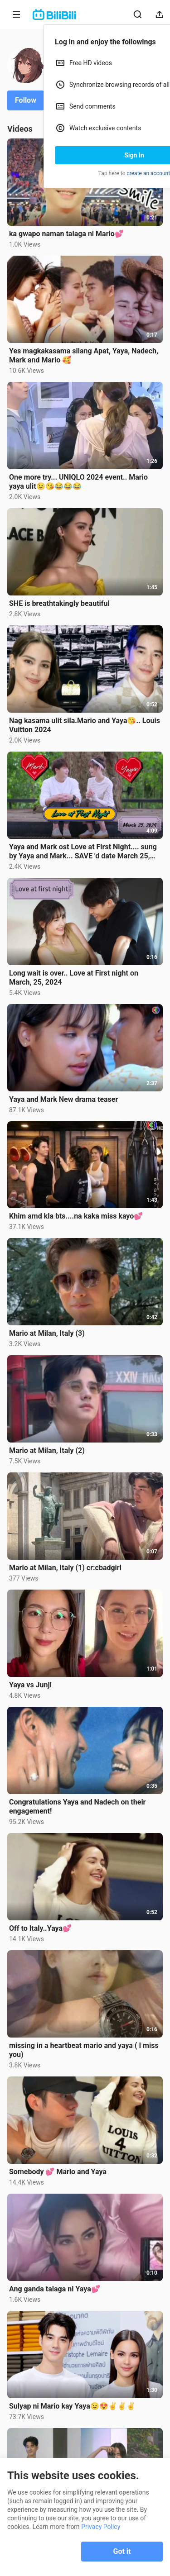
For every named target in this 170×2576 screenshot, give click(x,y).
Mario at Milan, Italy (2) (47, 1450)
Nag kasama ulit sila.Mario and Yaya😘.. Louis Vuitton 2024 (84, 725)
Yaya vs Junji (30, 1685)
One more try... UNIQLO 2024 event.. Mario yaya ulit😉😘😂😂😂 (78, 481)
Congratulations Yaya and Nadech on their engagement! (77, 1806)
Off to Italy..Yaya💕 (40, 1928)
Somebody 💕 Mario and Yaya (58, 2171)
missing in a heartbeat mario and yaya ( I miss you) (84, 2050)
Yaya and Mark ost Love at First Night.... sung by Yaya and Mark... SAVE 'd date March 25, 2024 (83, 852)
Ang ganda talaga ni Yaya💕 (54, 2289)
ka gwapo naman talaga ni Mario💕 (66, 233)
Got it (122, 2551)
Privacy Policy (100, 2526)
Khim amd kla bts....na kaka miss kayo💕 (76, 1216)
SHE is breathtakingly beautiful (59, 603)
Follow (25, 100)
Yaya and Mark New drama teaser (63, 1099)
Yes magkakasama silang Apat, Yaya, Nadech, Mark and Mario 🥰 (83, 355)
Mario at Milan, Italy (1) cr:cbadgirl (65, 1567)
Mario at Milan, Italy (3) (47, 1333)
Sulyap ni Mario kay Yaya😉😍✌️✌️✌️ (72, 2406)
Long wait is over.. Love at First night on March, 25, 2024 (73, 977)
